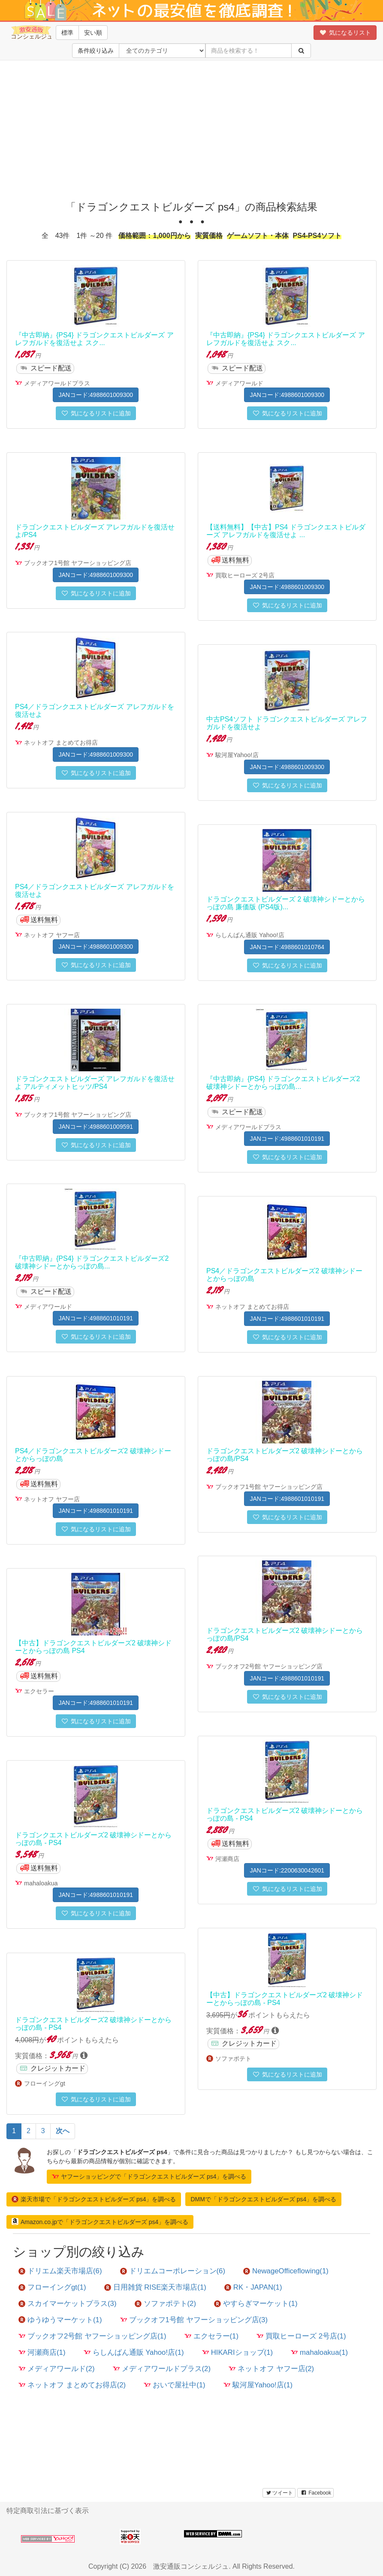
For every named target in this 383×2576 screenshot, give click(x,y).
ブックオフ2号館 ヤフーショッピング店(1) (92, 2336)
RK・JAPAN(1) (253, 2287)
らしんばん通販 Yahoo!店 (249, 935)
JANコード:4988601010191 (287, 1138)
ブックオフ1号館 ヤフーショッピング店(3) (194, 2320)
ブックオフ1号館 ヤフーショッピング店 (77, 562)
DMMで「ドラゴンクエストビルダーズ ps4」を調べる (263, 2199)
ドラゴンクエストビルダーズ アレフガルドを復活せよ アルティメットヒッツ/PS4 (95, 1082)
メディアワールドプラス (57, 383)
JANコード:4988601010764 (287, 947)
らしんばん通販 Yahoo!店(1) (134, 2352)
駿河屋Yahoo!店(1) (258, 2385)
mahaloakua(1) (319, 2352)
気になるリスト (345, 32)
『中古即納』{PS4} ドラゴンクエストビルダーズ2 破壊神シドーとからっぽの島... (283, 1082)
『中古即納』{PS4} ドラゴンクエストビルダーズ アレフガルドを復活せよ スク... (94, 338)
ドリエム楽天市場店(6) (60, 2271)
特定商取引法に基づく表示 (47, 2510)
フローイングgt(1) (52, 2287)
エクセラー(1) (211, 2336)
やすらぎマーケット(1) (256, 2303)
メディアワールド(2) (56, 2369)
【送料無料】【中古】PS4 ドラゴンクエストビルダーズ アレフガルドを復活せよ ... (285, 530)
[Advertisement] (191, 129)
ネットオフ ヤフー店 (52, 935)
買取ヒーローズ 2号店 (244, 575)
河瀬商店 (227, 1858)
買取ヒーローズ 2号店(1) (301, 2336)
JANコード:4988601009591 (95, 1126)
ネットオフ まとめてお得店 (61, 742)
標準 (67, 32)
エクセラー (39, 1691)
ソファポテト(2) (165, 2303)
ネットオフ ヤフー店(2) (271, 2369)
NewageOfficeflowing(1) (286, 2271)
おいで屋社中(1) (174, 2385)
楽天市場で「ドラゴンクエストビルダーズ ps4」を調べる (94, 2199)
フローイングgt (44, 2083)
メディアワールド (239, 383)
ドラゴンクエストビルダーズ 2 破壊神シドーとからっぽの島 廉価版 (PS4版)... (285, 903)
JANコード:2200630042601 (287, 1870)
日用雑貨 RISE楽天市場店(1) (155, 2287)
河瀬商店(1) (42, 2352)
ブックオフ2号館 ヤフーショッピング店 (269, 1666)
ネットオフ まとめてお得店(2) (72, 2385)
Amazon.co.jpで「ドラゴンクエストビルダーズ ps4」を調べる (100, 2221)
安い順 (93, 32)
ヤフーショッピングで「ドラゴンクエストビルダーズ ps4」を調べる (149, 2176)
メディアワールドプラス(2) (162, 2369)
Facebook (315, 2493)
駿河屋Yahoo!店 (237, 754)
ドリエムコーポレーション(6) (173, 2271)
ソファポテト (233, 2058)
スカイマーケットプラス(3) (67, 2303)
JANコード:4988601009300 (95, 394)
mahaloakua (40, 1883)
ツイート (279, 2493)
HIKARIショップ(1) (237, 2352)
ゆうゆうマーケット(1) (60, 2320)
